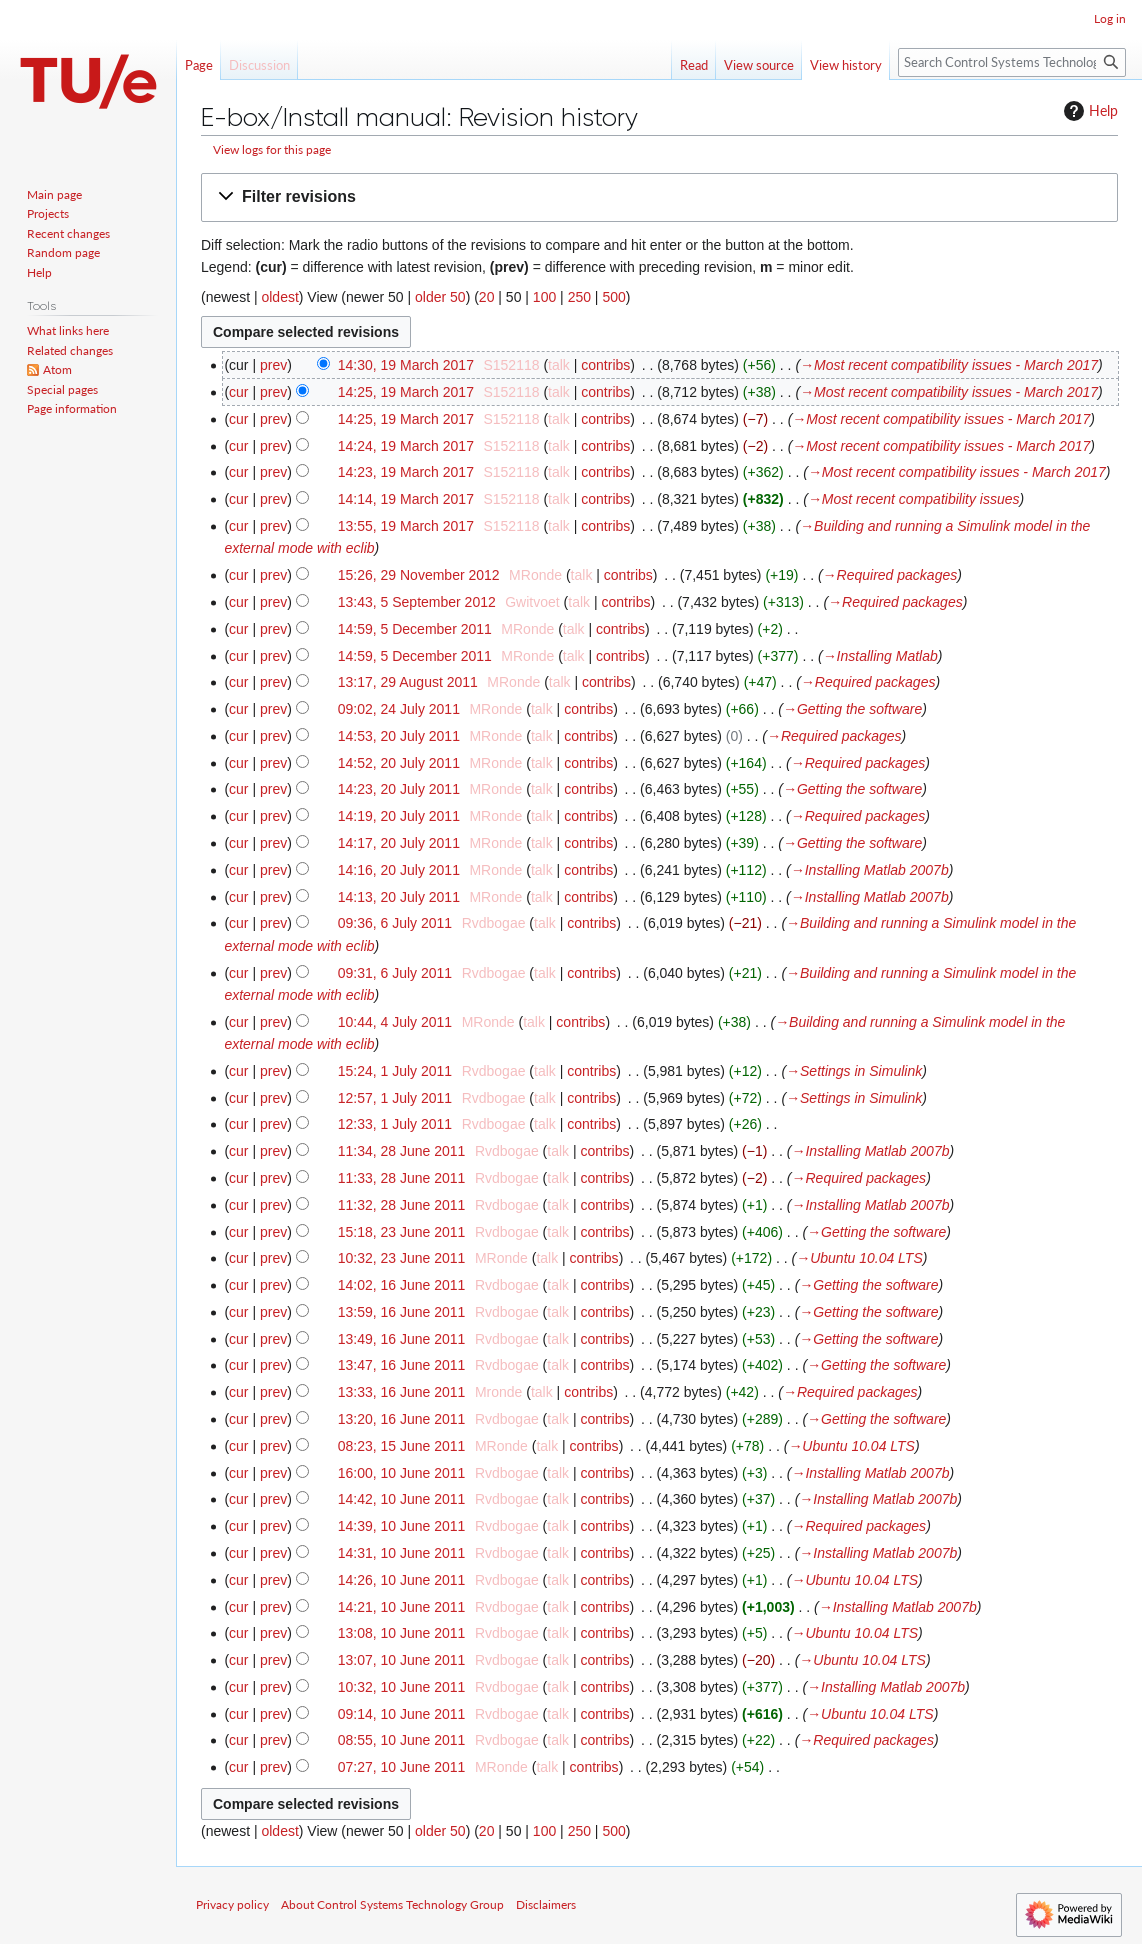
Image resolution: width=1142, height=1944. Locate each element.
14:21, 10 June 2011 (402, 1607)
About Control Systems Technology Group (392, 1904)
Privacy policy (232, 1904)
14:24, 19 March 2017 (406, 446)
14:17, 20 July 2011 (399, 843)
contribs (605, 365)
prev (273, 365)
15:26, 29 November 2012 (419, 575)
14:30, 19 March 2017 (406, 365)
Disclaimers (546, 1904)
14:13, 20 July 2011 (399, 897)
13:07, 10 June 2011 (402, 1660)
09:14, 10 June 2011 (402, 1714)
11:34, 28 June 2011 (402, 1151)
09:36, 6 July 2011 (395, 923)
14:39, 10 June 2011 (402, 1526)
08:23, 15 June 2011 (402, 1446)
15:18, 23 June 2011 (402, 1232)
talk (559, 365)
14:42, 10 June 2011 (402, 1499)
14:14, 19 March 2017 (406, 499)
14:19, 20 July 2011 (399, 816)
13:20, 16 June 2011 (402, 1419)
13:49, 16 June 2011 (402, 1339)
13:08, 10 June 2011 (402, 1633)
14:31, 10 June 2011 (402, 1553)
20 (487, 297)
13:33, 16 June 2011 (402, 1392)
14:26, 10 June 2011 (402, 1580)
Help (1088, 111)
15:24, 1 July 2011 (395, 1071)
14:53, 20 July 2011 (399, 736)
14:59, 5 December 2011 (415, 629)
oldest (279, 297)
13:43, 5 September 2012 (417, 602)
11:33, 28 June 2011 (402, 1178)
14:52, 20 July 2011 (399, 763)
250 (579, 297)
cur (238, 392)
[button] (659, 197)
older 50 (440, 297)
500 (613, 297)
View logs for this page (272, 149)
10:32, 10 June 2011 (402, 1687)
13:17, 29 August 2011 (408, 682)
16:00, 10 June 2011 (402, 1473)
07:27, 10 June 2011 (402, 1767)
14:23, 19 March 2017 (406, 472)
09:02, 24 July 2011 (399, 709)
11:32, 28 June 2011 (402, 1205)
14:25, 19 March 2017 (406, 392)
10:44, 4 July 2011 (395, 1022)
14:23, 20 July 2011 (399, 789)
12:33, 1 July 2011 (395, 1124)
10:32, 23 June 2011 (402, 1258)
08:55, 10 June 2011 (402, 1740)
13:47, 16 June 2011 (402, 1365)
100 (544, 297)
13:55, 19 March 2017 (406, 526)
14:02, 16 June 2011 (402, 1285)
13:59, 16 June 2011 (402, 1312)
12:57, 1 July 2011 (395, 1098)
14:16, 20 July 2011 (399, 870)
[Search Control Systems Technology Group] (1012, 62)
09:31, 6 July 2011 (395, 973)
